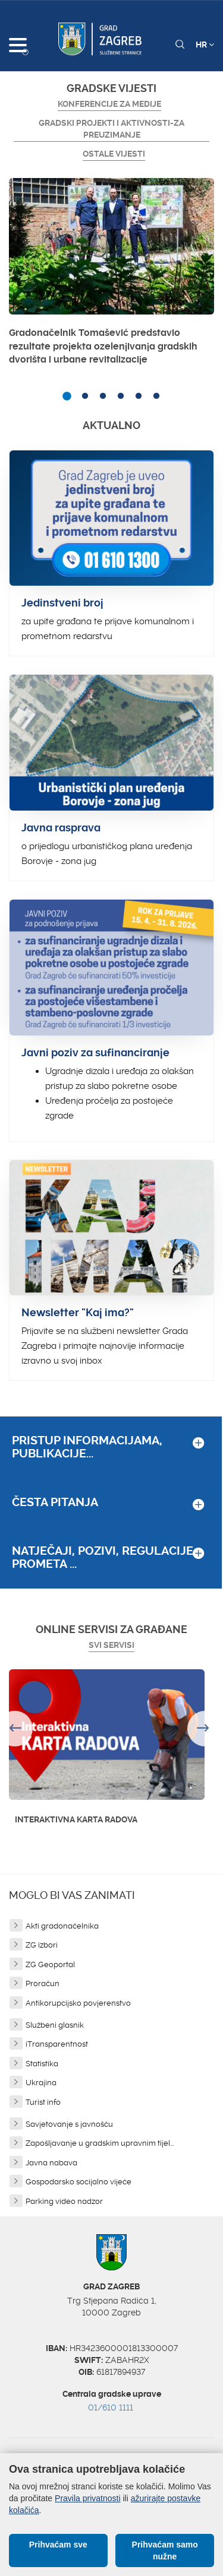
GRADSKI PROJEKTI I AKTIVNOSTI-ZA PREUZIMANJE (111, 128)
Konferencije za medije (109, 104)
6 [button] (156, 396)
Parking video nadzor (64, 2201)
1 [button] (67, 396)
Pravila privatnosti (88, 2498)
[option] (111, 275)
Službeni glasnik (55, 2025)
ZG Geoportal (50, 1964)
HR (205, 44)
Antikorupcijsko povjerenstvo (78, 2003)
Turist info (43, 2102)
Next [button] (205, 1728)
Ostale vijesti (114, 153)
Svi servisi (111, 1645)
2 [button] (85, 396)
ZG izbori (42, 1944)
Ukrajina (41, 2082)
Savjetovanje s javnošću (69, 2124)
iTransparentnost (57, 2044)
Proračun (42, 1983)
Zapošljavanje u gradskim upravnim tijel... (100, 2143)
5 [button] (139, 396)
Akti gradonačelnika (62, 1925)
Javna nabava (51, 2162)
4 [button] (121, 396)
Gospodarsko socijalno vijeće (78, 2181)
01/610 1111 (110, 2407)
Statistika (42, 2063)
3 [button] (103, 396)
